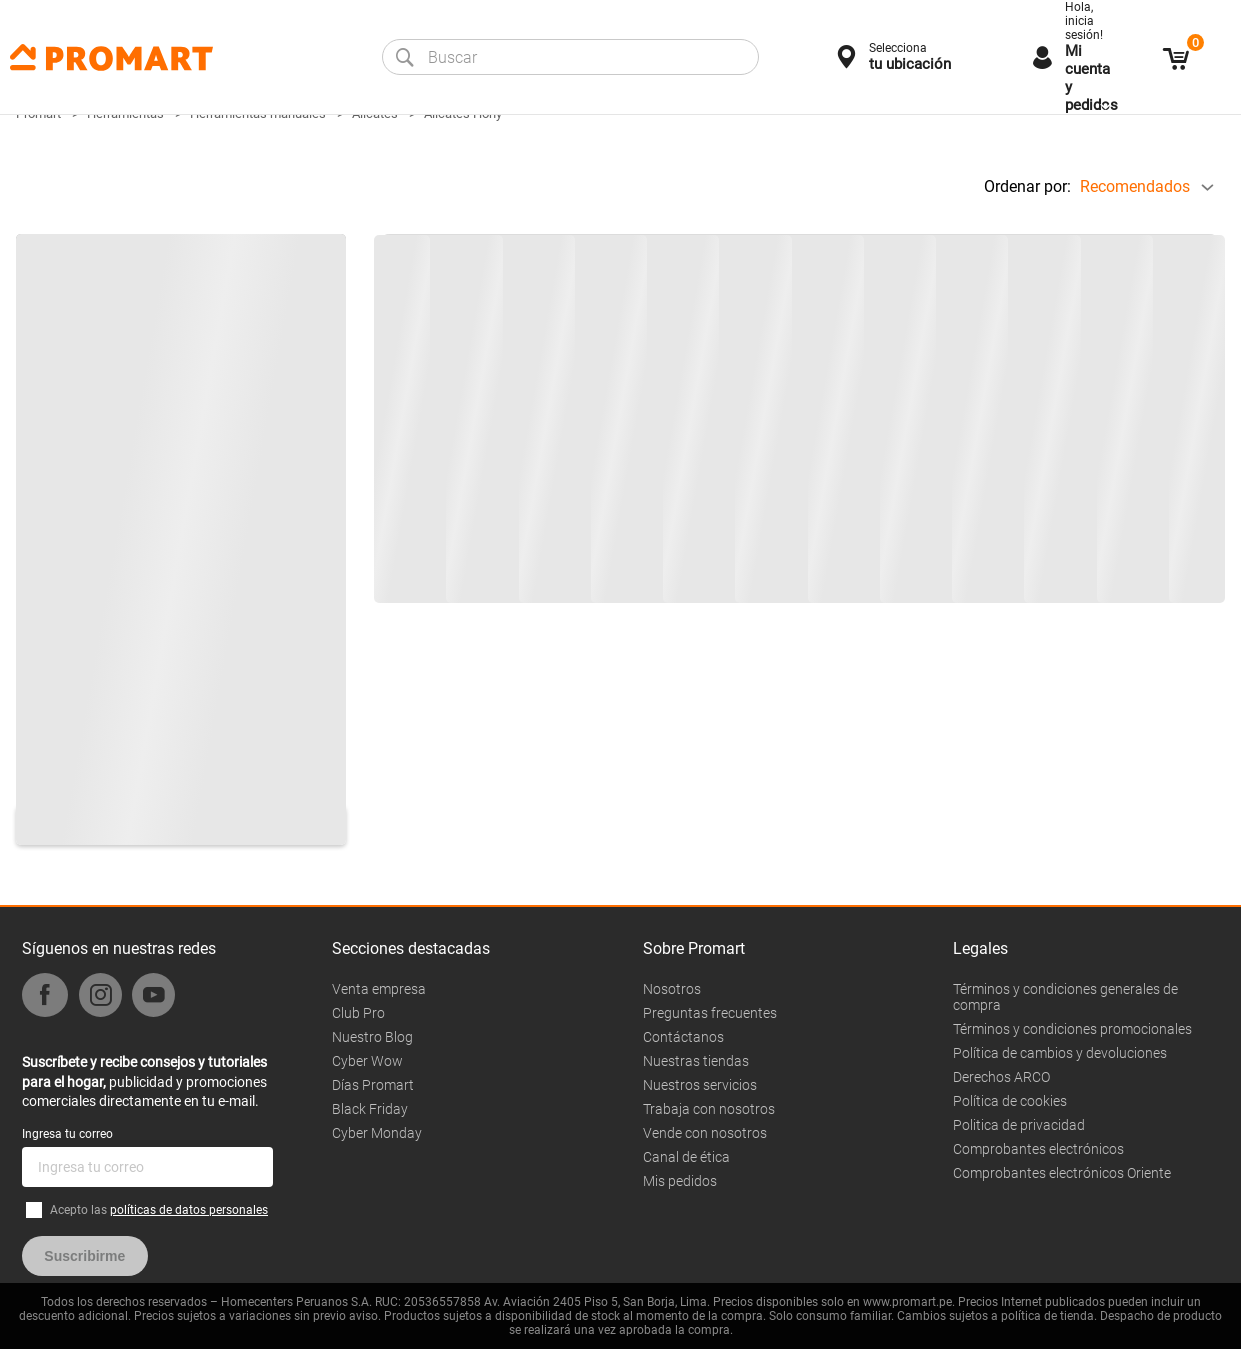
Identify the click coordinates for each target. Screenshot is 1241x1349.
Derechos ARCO (1001, 1077)
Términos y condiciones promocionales (1072, 1029)
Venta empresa (379, 989)
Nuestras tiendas (696, 1061)
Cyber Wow (367, 1061)
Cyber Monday (377, 1133)
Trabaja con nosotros (709, 1109)
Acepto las (159, 1210)
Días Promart (373, 1085)
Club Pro (358, 1013)
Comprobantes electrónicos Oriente (1062, 1173)
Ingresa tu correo (67, 1134)
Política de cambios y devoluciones (1060, 1053)
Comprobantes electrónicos (1038, 1149)
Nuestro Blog (372, 1037)
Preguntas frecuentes (710, 1013)
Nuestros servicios (700, 1085)
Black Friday (370, 1109)
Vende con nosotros (705, 1133)
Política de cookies (1010, 1101)
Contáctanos (683, 1037)
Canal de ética (686, 1157)
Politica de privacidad (1019, 1125)
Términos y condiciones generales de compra (1065, 997)
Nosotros (672, 989)
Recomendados (1135, 186)
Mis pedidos (680, 1181)
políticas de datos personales (189, 1210)
